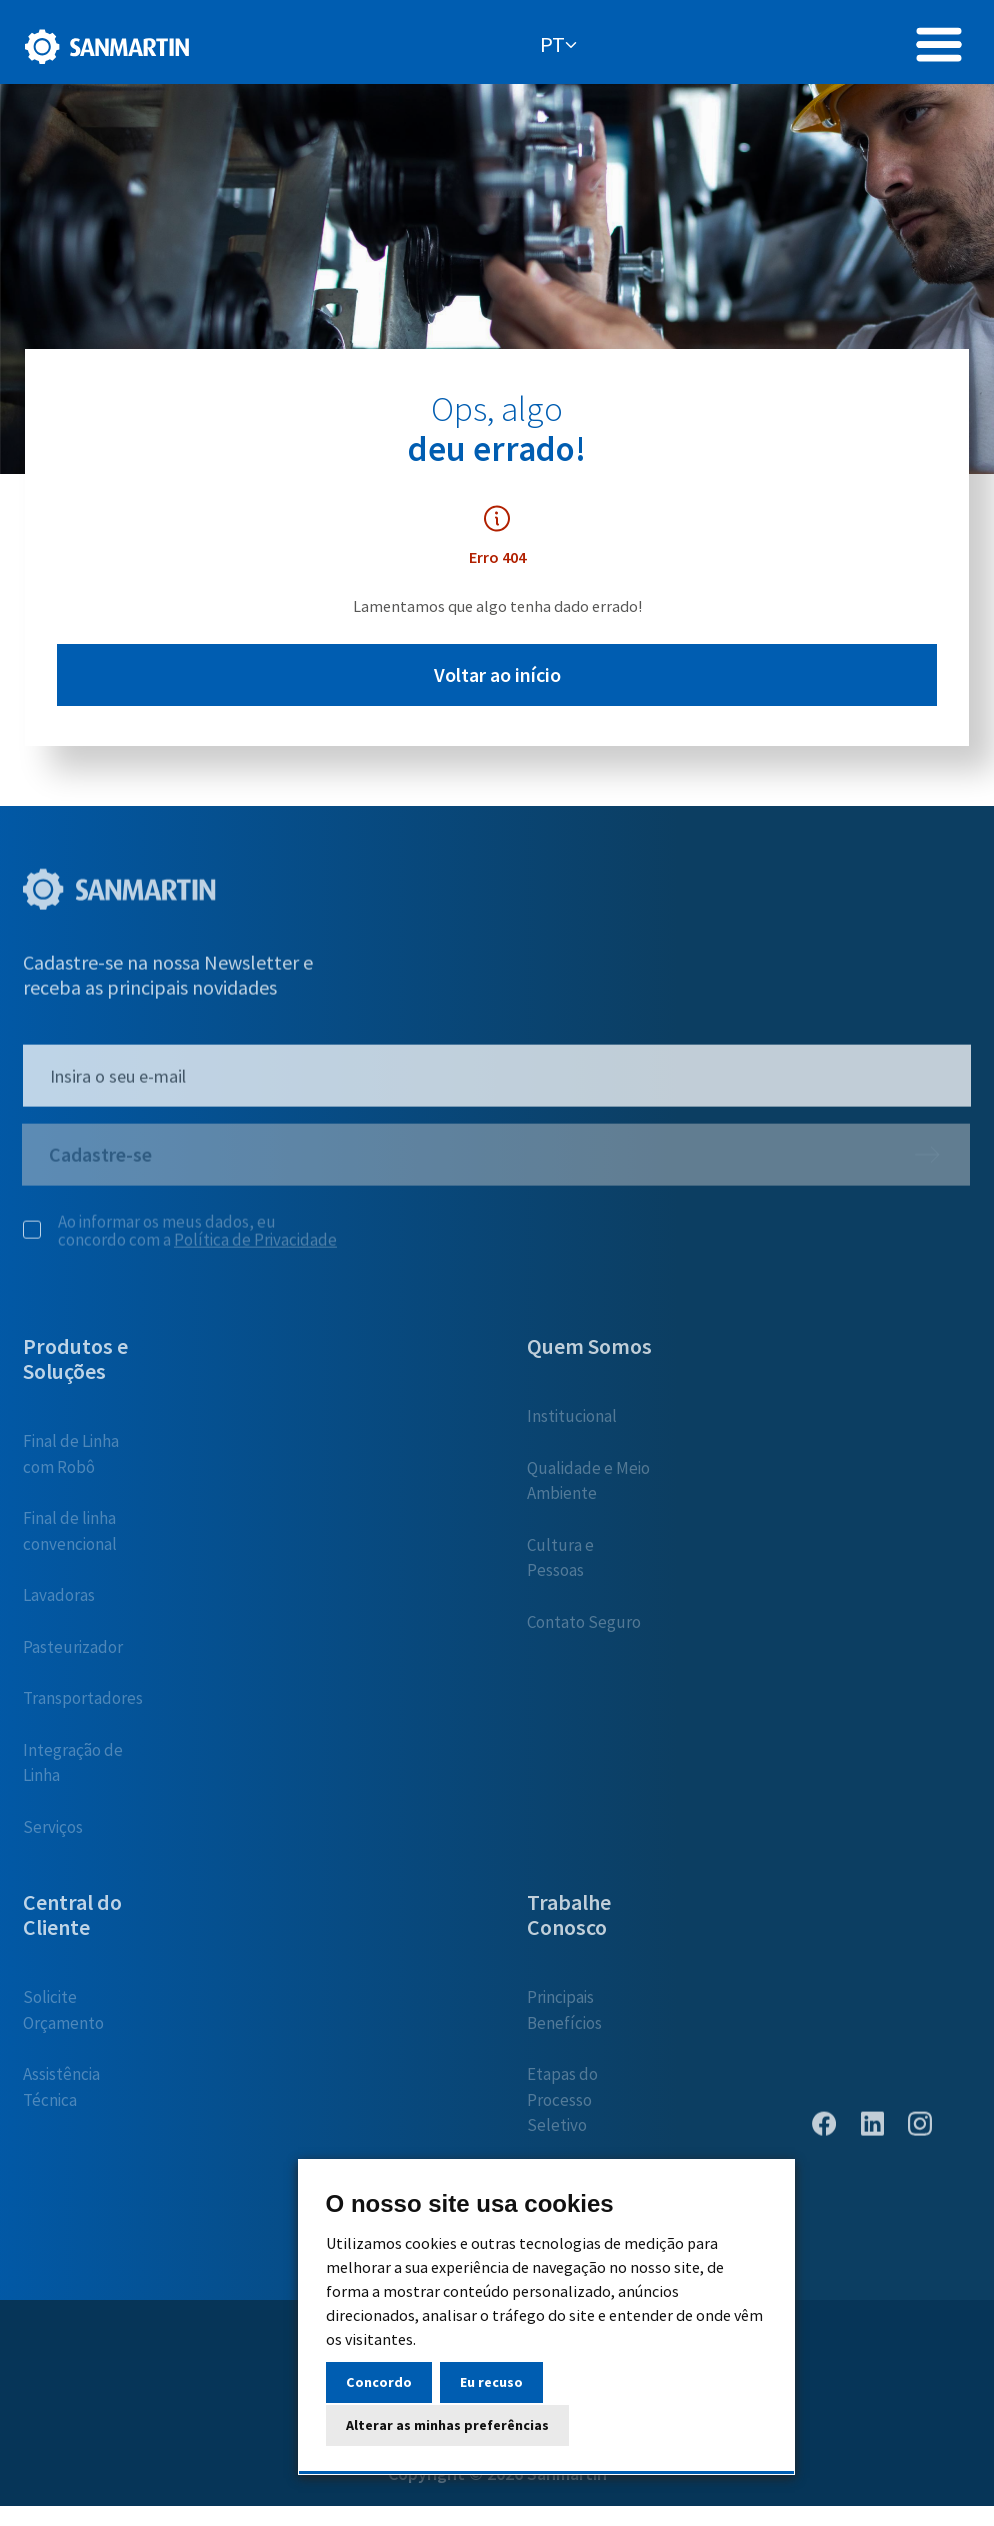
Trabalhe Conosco (569, 1922)
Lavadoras (59, 1603)
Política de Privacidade (255, 1248)
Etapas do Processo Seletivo (562, 2107)
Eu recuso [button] (491, 2382)
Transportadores (83, 1706)
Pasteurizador (73, 1655)
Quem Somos (589, 1354)
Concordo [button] (379, 2382)
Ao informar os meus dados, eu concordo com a (180, 1239)
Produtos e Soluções (75, 1366)
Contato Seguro (584, 1630)
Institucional (572, 1424)
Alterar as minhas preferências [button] (447, 2425)
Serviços (53, 1835)
